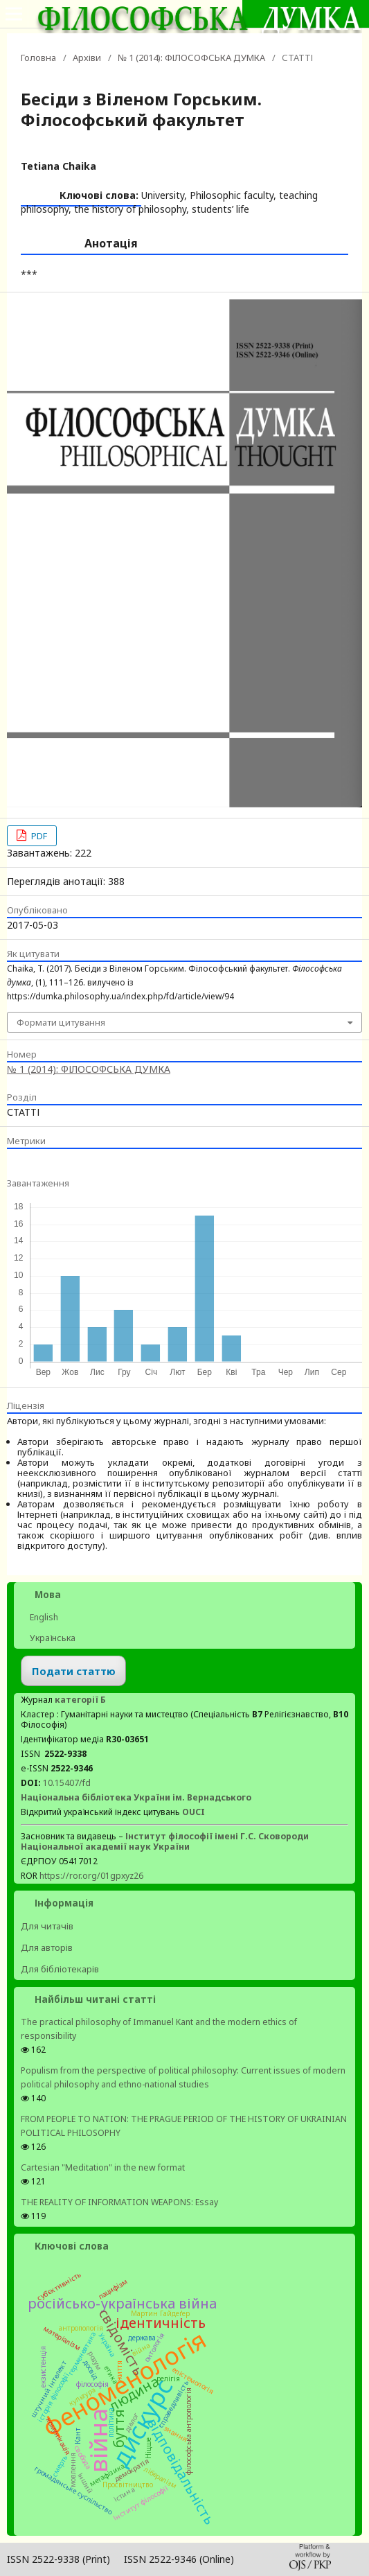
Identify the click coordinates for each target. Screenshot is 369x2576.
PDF (38, 836)
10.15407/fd (67, 1783)
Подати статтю (74, 1671)
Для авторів (47, 1947)
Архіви (87, 57)
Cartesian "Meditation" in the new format (103, 2167)
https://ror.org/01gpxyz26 (91, 1876)
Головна (38, 57)
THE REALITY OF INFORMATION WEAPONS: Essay (119, 2202)
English (43, 1617)
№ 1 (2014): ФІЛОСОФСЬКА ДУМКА (191, 57)
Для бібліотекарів (60, 1969)
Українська (51, 1638)
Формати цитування (61, 1022)
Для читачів (47, 1926)
